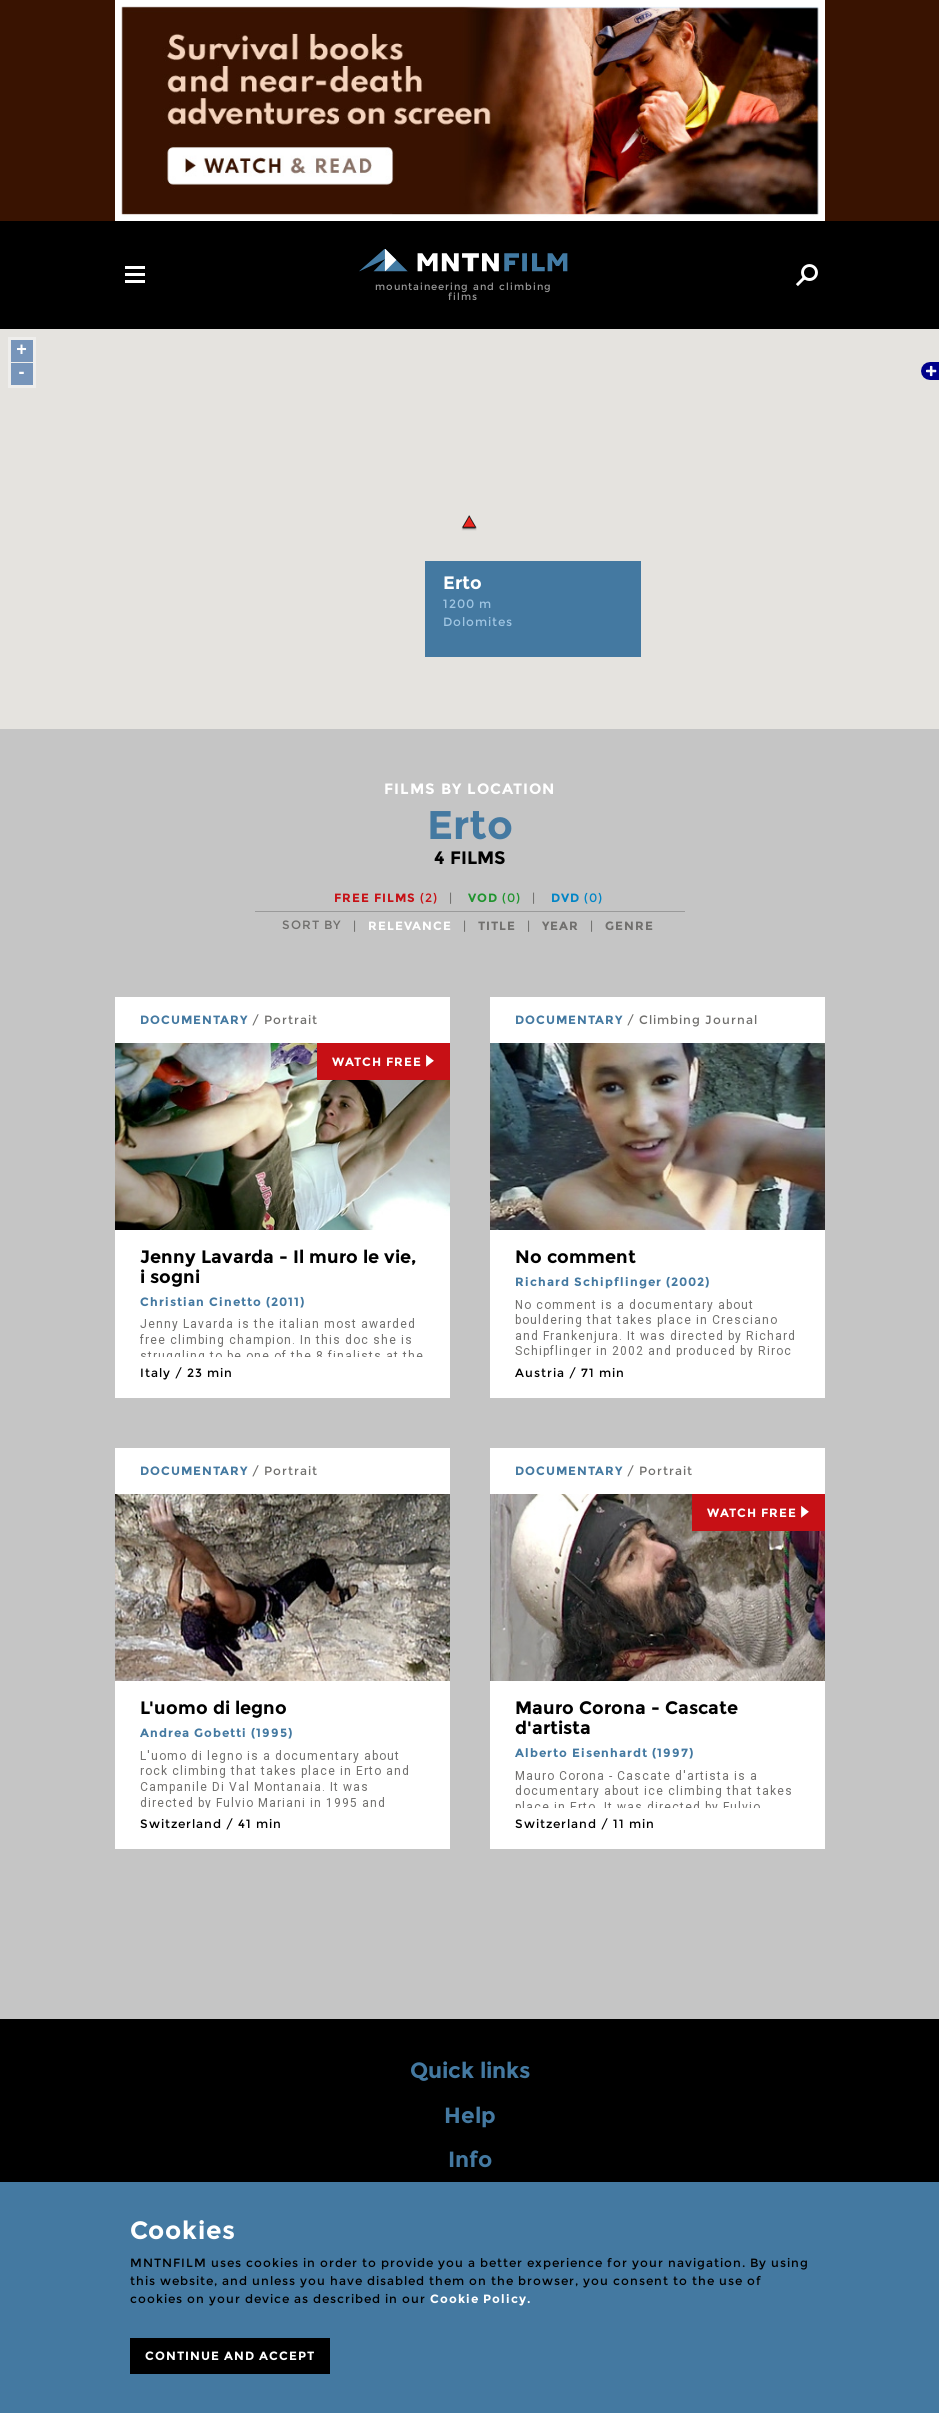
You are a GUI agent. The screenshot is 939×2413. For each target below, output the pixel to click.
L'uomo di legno (213, 1708)
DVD (577, 897)
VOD (494, 897)
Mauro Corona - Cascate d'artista (626, 1718)
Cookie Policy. (480, 2298)
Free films (386, 897)
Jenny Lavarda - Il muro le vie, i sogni (278, 1267)
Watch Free (383, 1061)
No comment (575, 1257)
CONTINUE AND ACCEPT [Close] (230, 2355)
